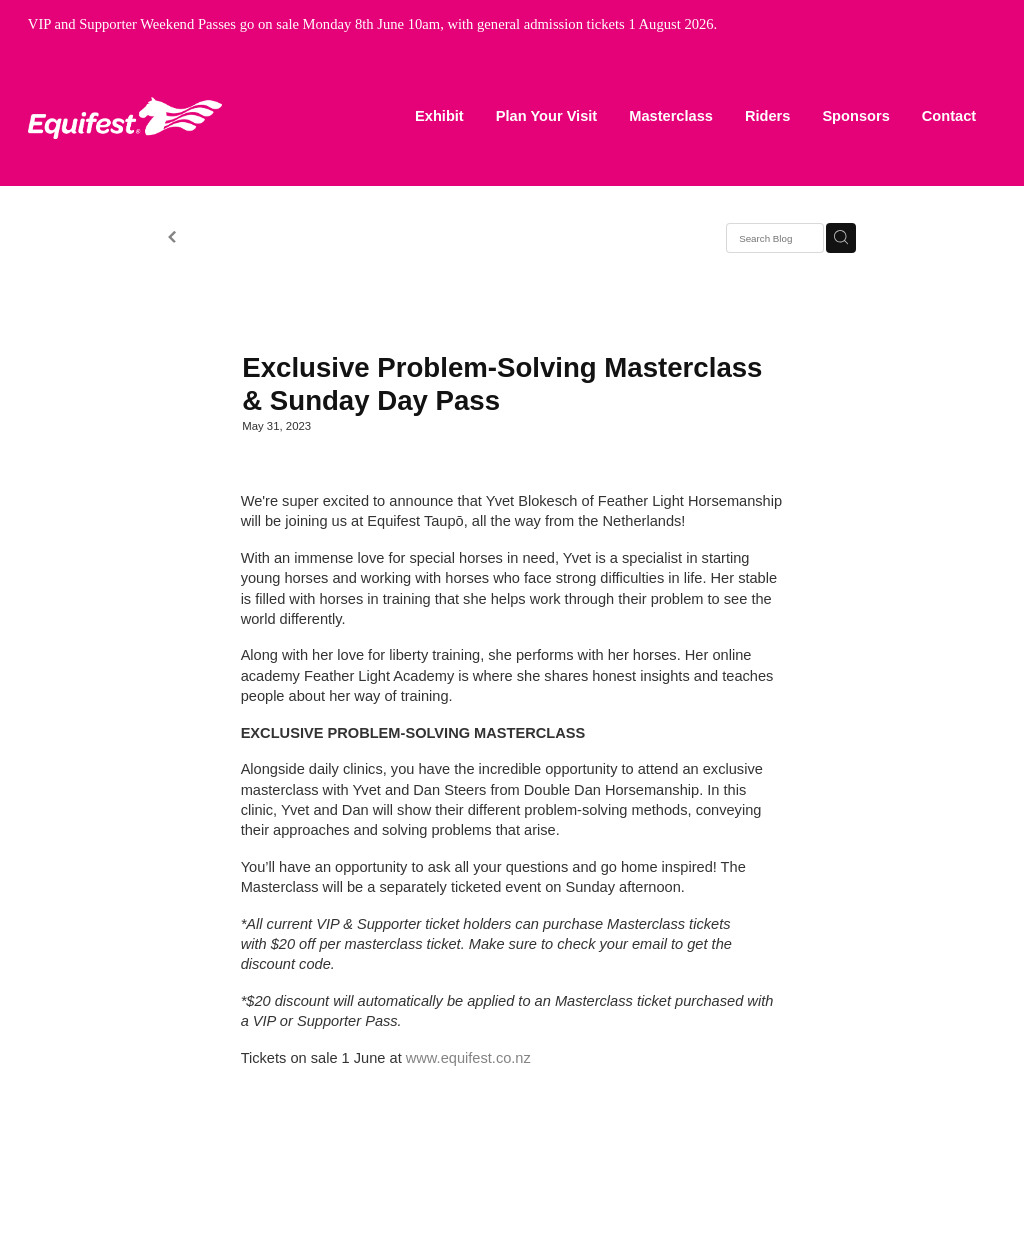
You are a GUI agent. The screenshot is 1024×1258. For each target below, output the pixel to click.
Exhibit (439, 116)
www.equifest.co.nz (468, 1058)
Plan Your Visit (547, 116)
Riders (767, 116)
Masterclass (671, 116)
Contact (949, 116)
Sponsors (855, 116)
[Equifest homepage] (125, 117)
